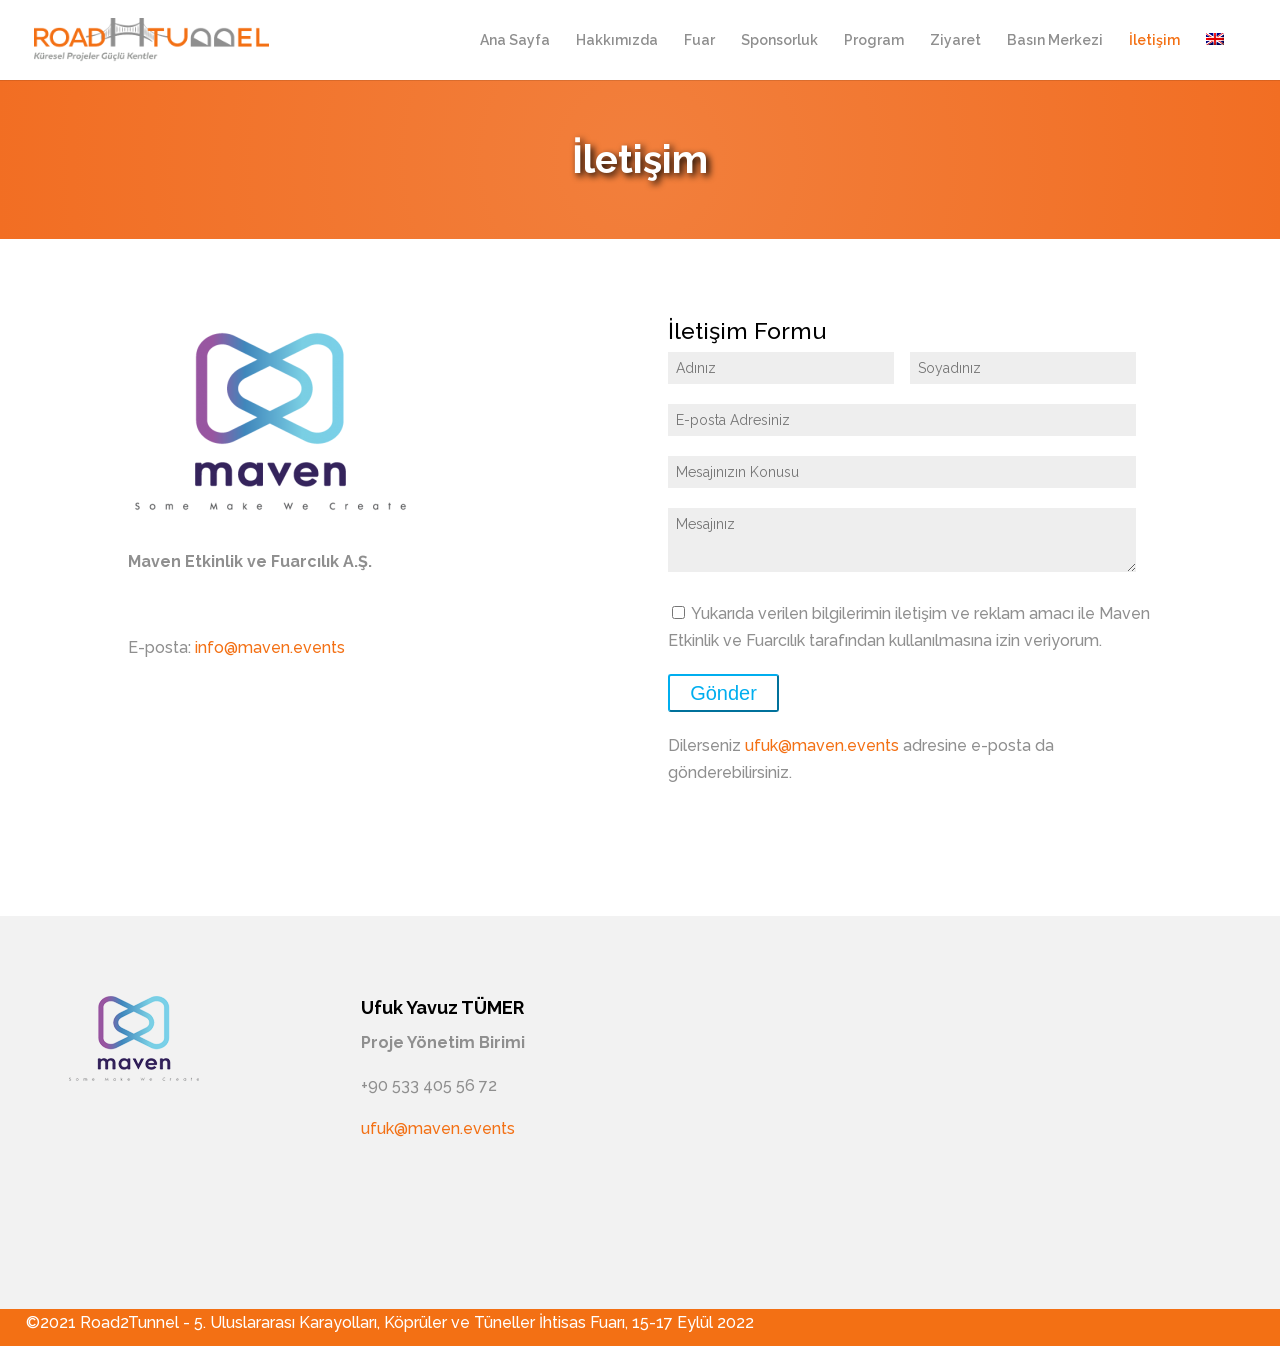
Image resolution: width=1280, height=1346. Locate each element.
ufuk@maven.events (822, 745)
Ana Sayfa (515, 40)
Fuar (699, 40)
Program (874, 40)
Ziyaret (955, 40)
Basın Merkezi (1055, 40)
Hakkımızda (617, 40)
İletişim (1154, 40)
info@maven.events (270, 647)
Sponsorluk (779, 40)
